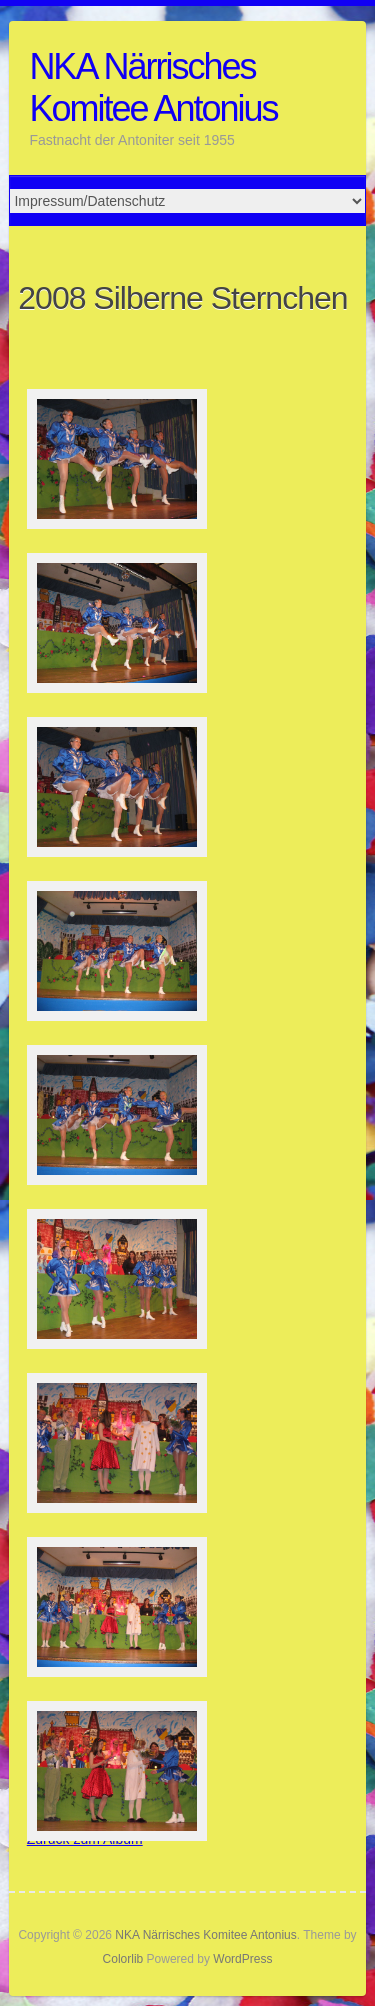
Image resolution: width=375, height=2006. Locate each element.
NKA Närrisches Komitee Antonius (153, 87)
